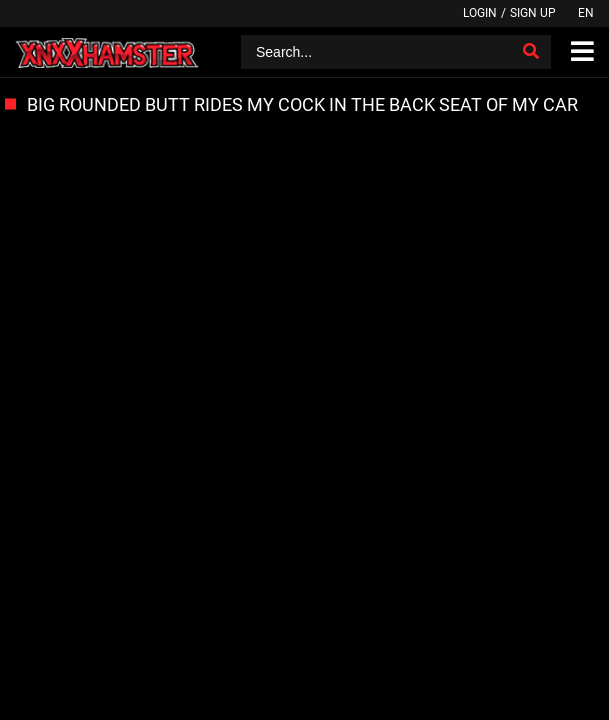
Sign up (533, 13)
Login (480, 13)
